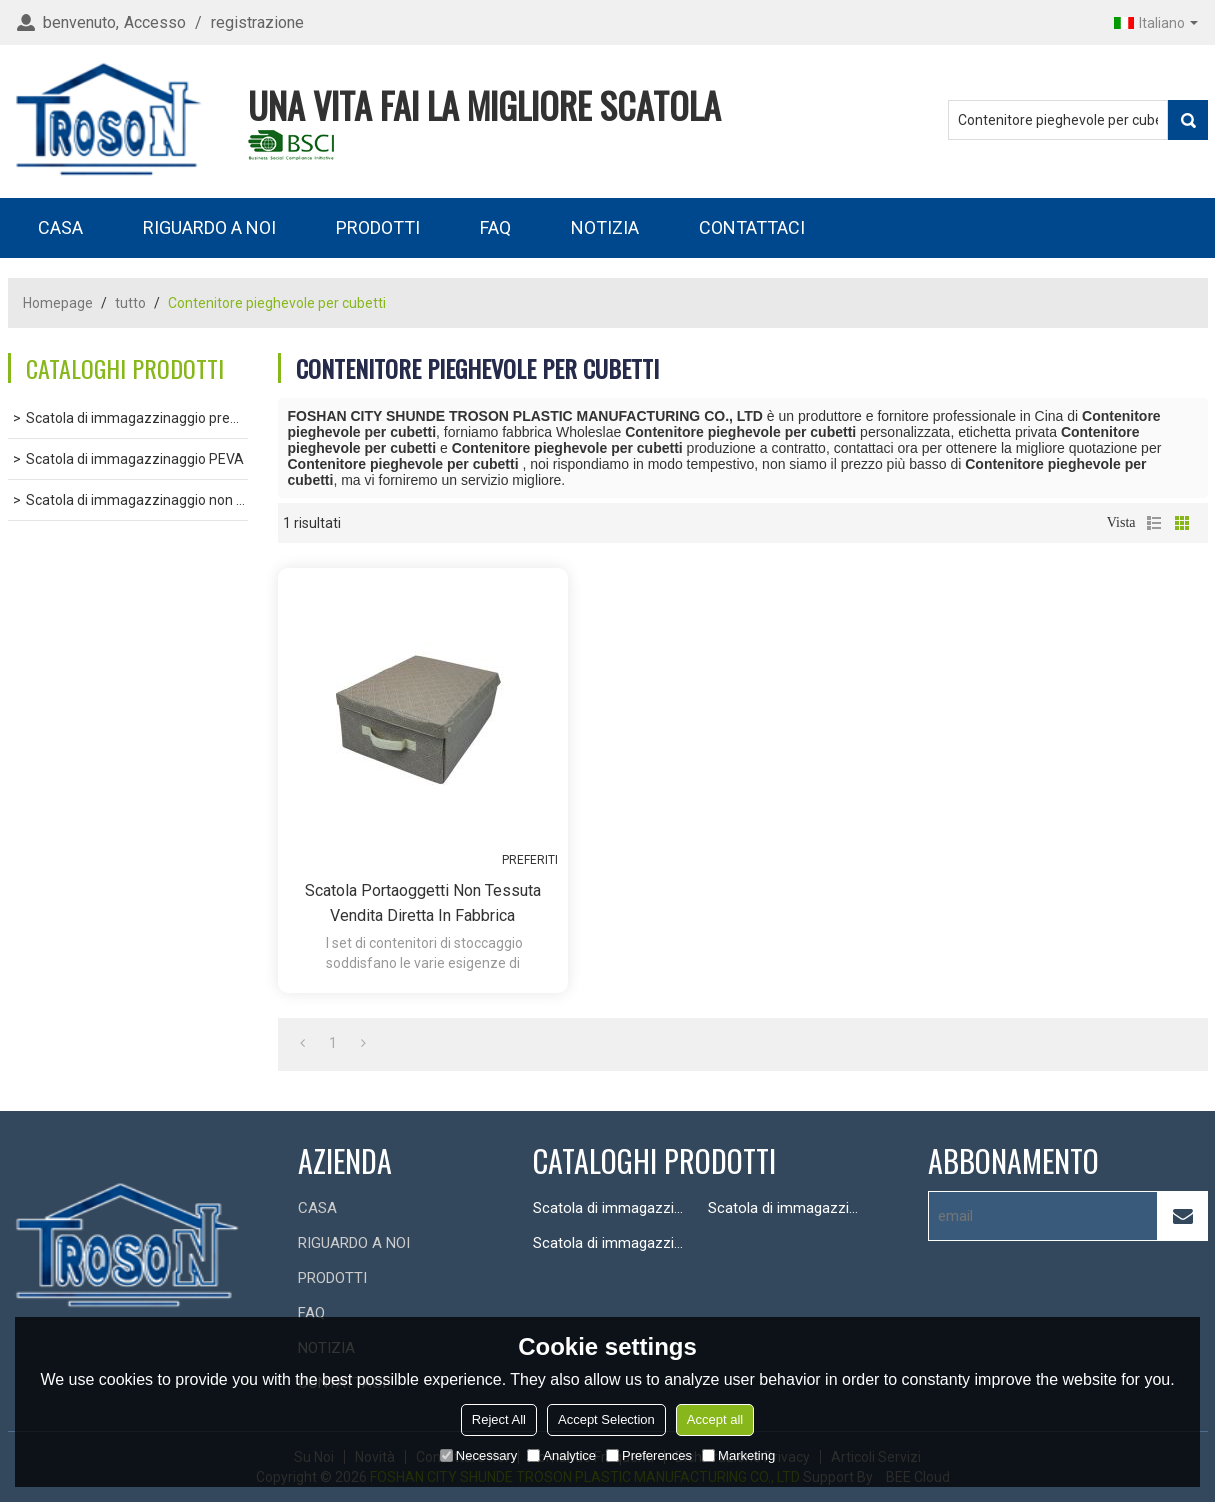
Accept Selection (606, 1419)
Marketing (738, 1455)
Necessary (478, 1455)
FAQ (495, 227)
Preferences (649, 1455)
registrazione (257, 22)
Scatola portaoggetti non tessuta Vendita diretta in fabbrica (423, 903)
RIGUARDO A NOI (209, 227)
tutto (130, 303)
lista (1154, 523)
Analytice (561, 1455)
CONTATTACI (752, 227)
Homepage (58, 303)
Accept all (715, 1419)
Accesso (155, 22)
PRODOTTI (378, 227)
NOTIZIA (605, 227)
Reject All (499, 1419)
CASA (60, 227)
